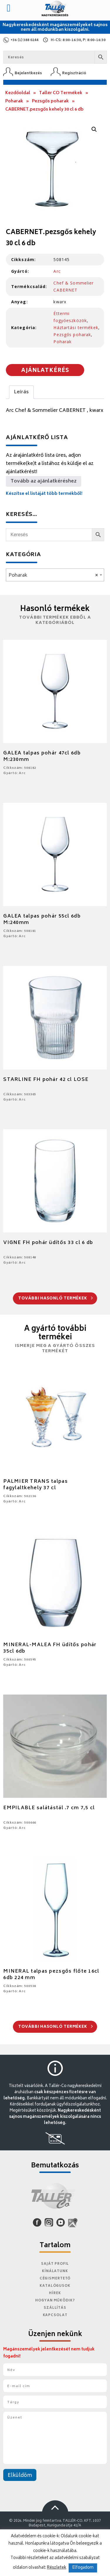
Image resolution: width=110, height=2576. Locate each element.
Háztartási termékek (75, 327)
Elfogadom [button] (83, 2568)
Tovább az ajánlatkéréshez (44, 481)
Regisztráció (74, 73)
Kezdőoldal (17, 93)
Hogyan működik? (55, 2300)
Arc (56, 271)
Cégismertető (55, 2278)
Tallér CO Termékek (60, 93)
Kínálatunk (55, 2271)
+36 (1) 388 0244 (24, 40)
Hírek (55, 2293)
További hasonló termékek (55, 1298)
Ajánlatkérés (45, 370)
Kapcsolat (55, 2315)
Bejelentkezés (28, 73)
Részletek (56, 2567)
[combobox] (55, 574)
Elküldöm (20, 2475)
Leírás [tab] (21, 392)
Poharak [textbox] (53, 575)
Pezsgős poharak (50, 101)
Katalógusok (55, 2286)
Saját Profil (55, 2264)
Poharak (14, 101)
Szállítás (55, 2308)
